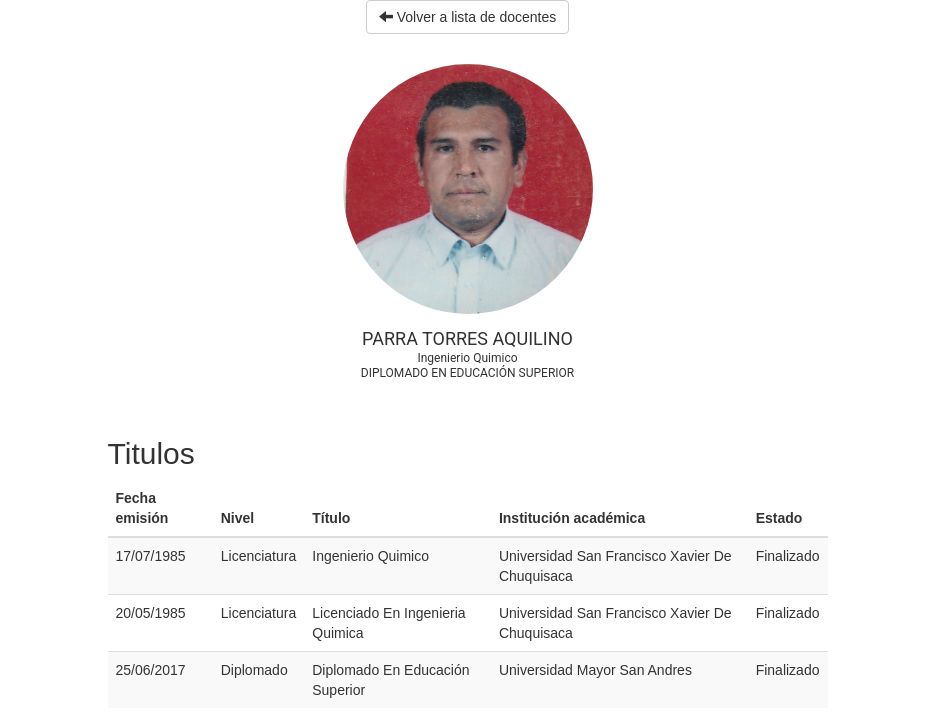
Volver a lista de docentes (467, 17)
